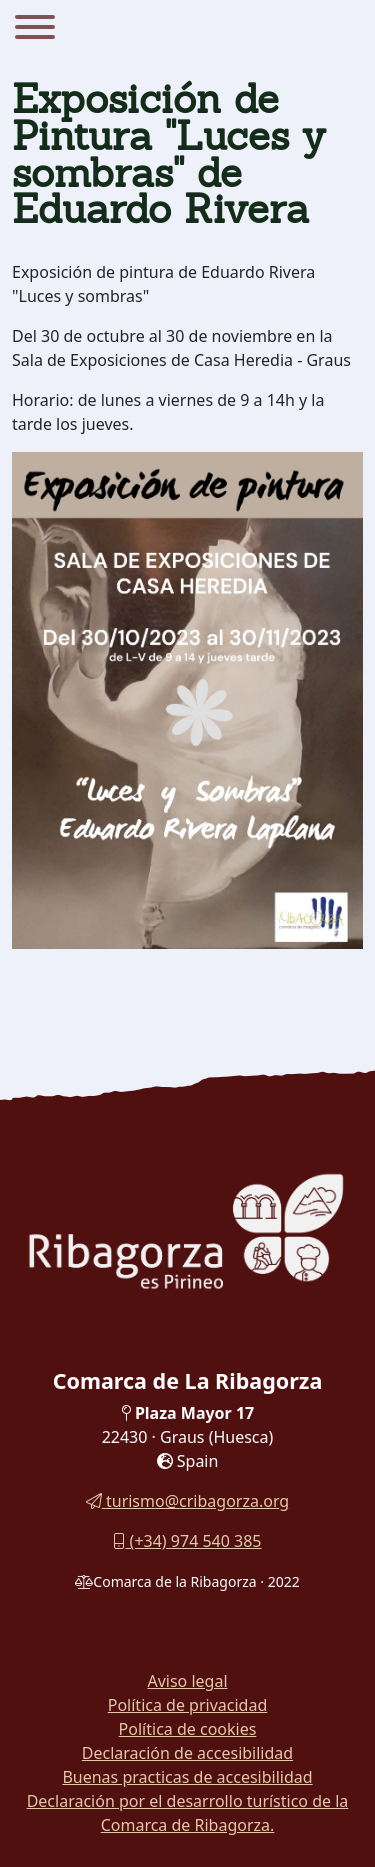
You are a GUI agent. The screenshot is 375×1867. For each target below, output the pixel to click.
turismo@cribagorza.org (187, 1501)
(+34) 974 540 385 (187, 1541)
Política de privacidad (188, 1705)
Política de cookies (188, 1729)
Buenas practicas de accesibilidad (187, 1777)
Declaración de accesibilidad (187, 1753)
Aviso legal (187, 1681)
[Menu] (35, 30)
